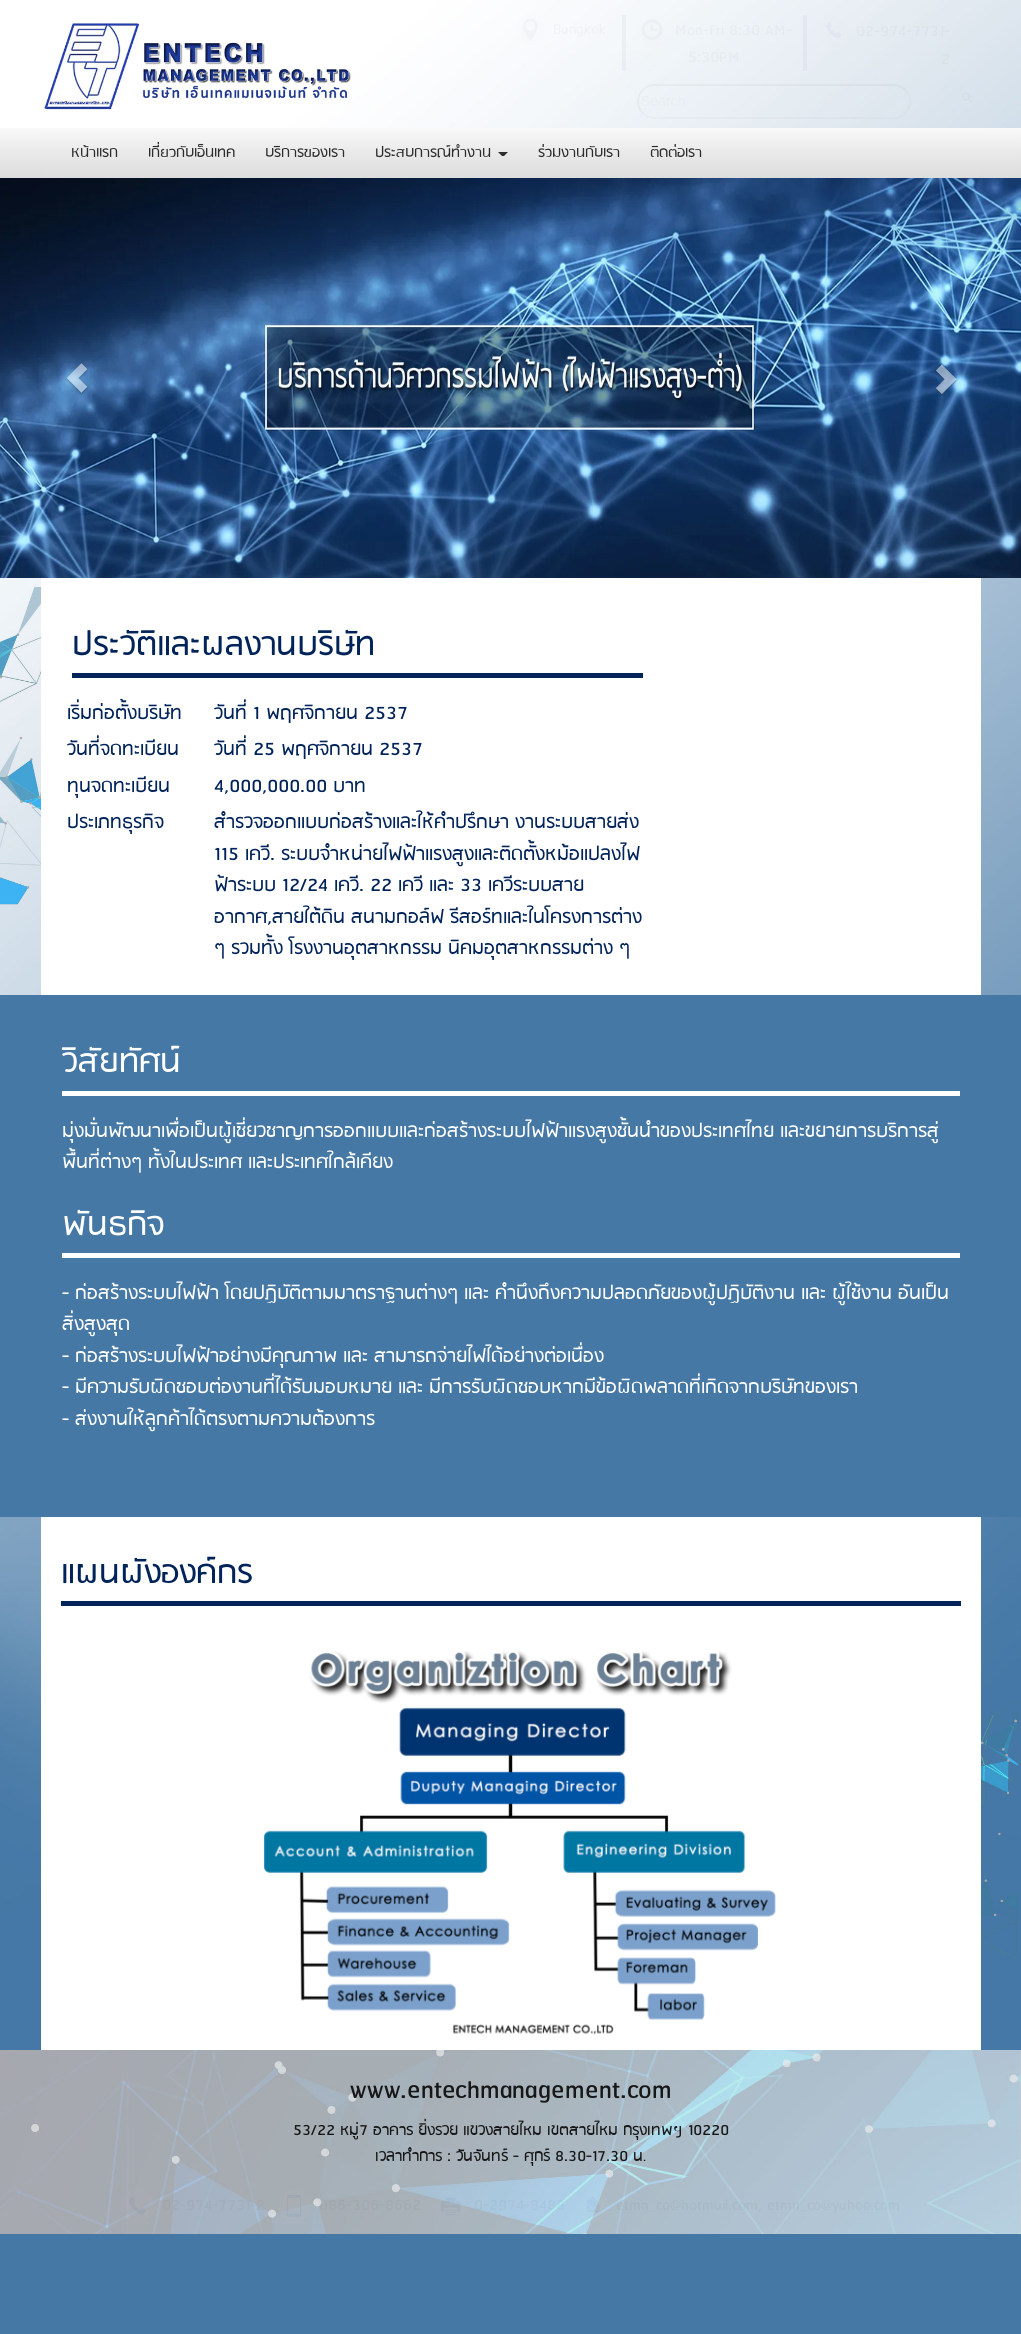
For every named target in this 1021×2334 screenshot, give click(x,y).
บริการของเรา (305, 153)
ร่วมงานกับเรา (579, 153)
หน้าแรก (94, 153)
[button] (76, 378)
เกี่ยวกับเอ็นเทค (191, 153)
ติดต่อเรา (676, 153)
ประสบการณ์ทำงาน (441, 153)
